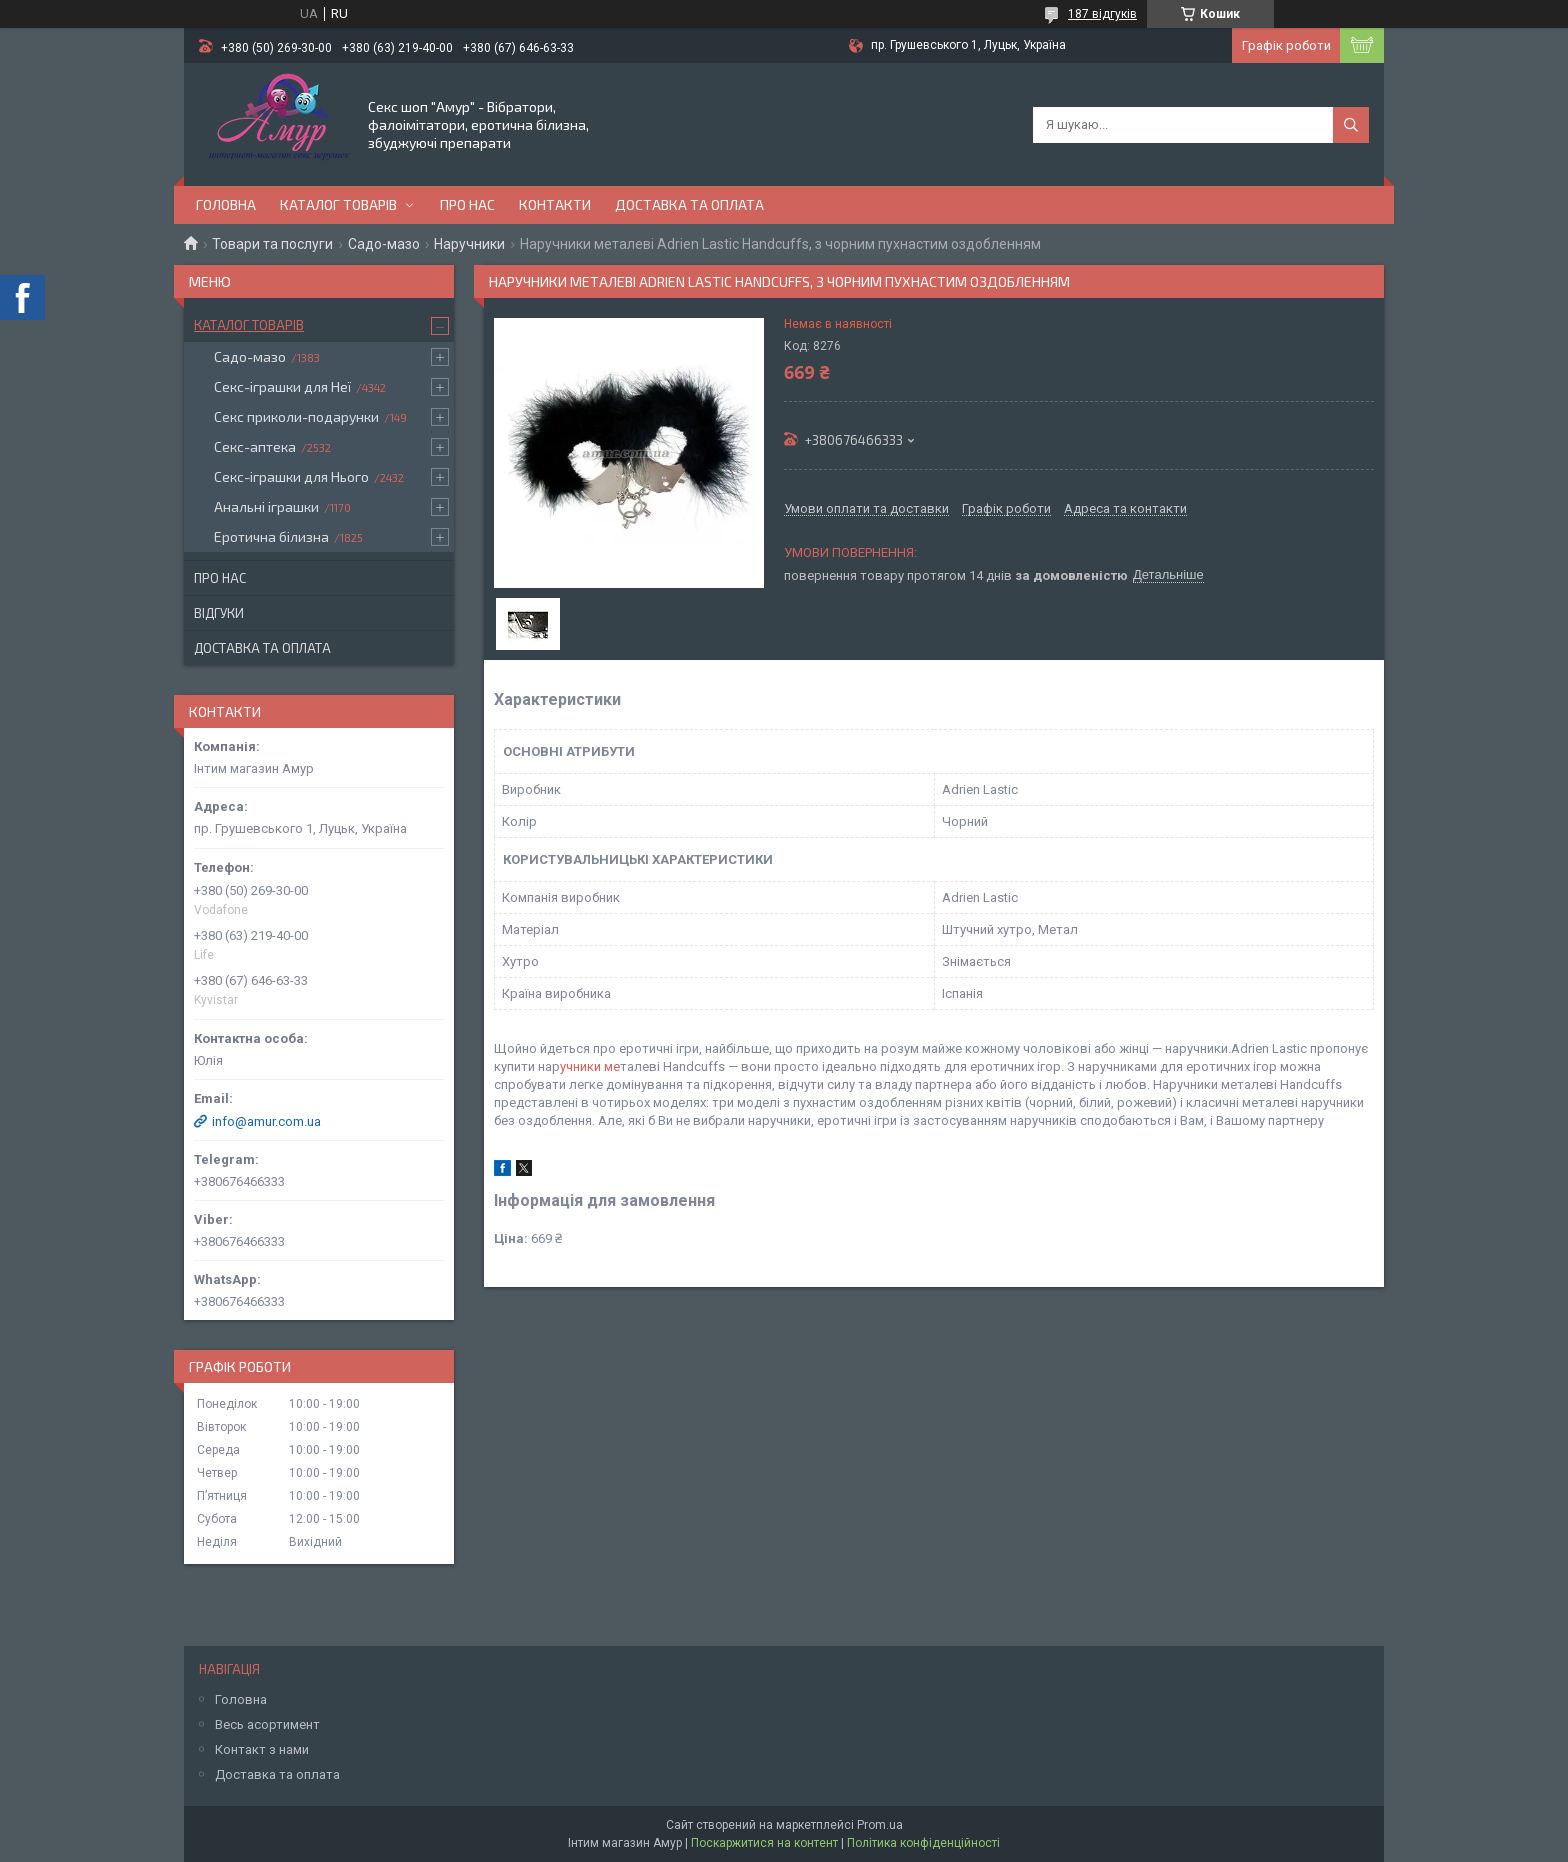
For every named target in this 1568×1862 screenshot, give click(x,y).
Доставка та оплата (689, 204)
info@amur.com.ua (266, 1121)
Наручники (469, 244)
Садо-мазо (384, 244)
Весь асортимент (267, 1724)
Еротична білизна (271, 536)
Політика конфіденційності (923, 1843)
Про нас (467, 204)
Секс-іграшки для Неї (282, 386)
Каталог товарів (338, 204)
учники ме (590, 1066)
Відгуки (219, 613)
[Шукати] (1351, 125)
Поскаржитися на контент (764, 1843)
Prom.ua (880, 1825)
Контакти (555, 204)
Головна (226, 204)
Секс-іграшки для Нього (291, 476)
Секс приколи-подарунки (296, 416)
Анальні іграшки (266, 506)
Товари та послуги (272, 244)
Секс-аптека (255, 446)
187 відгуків (1102, 14)
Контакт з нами (262, 1749)
